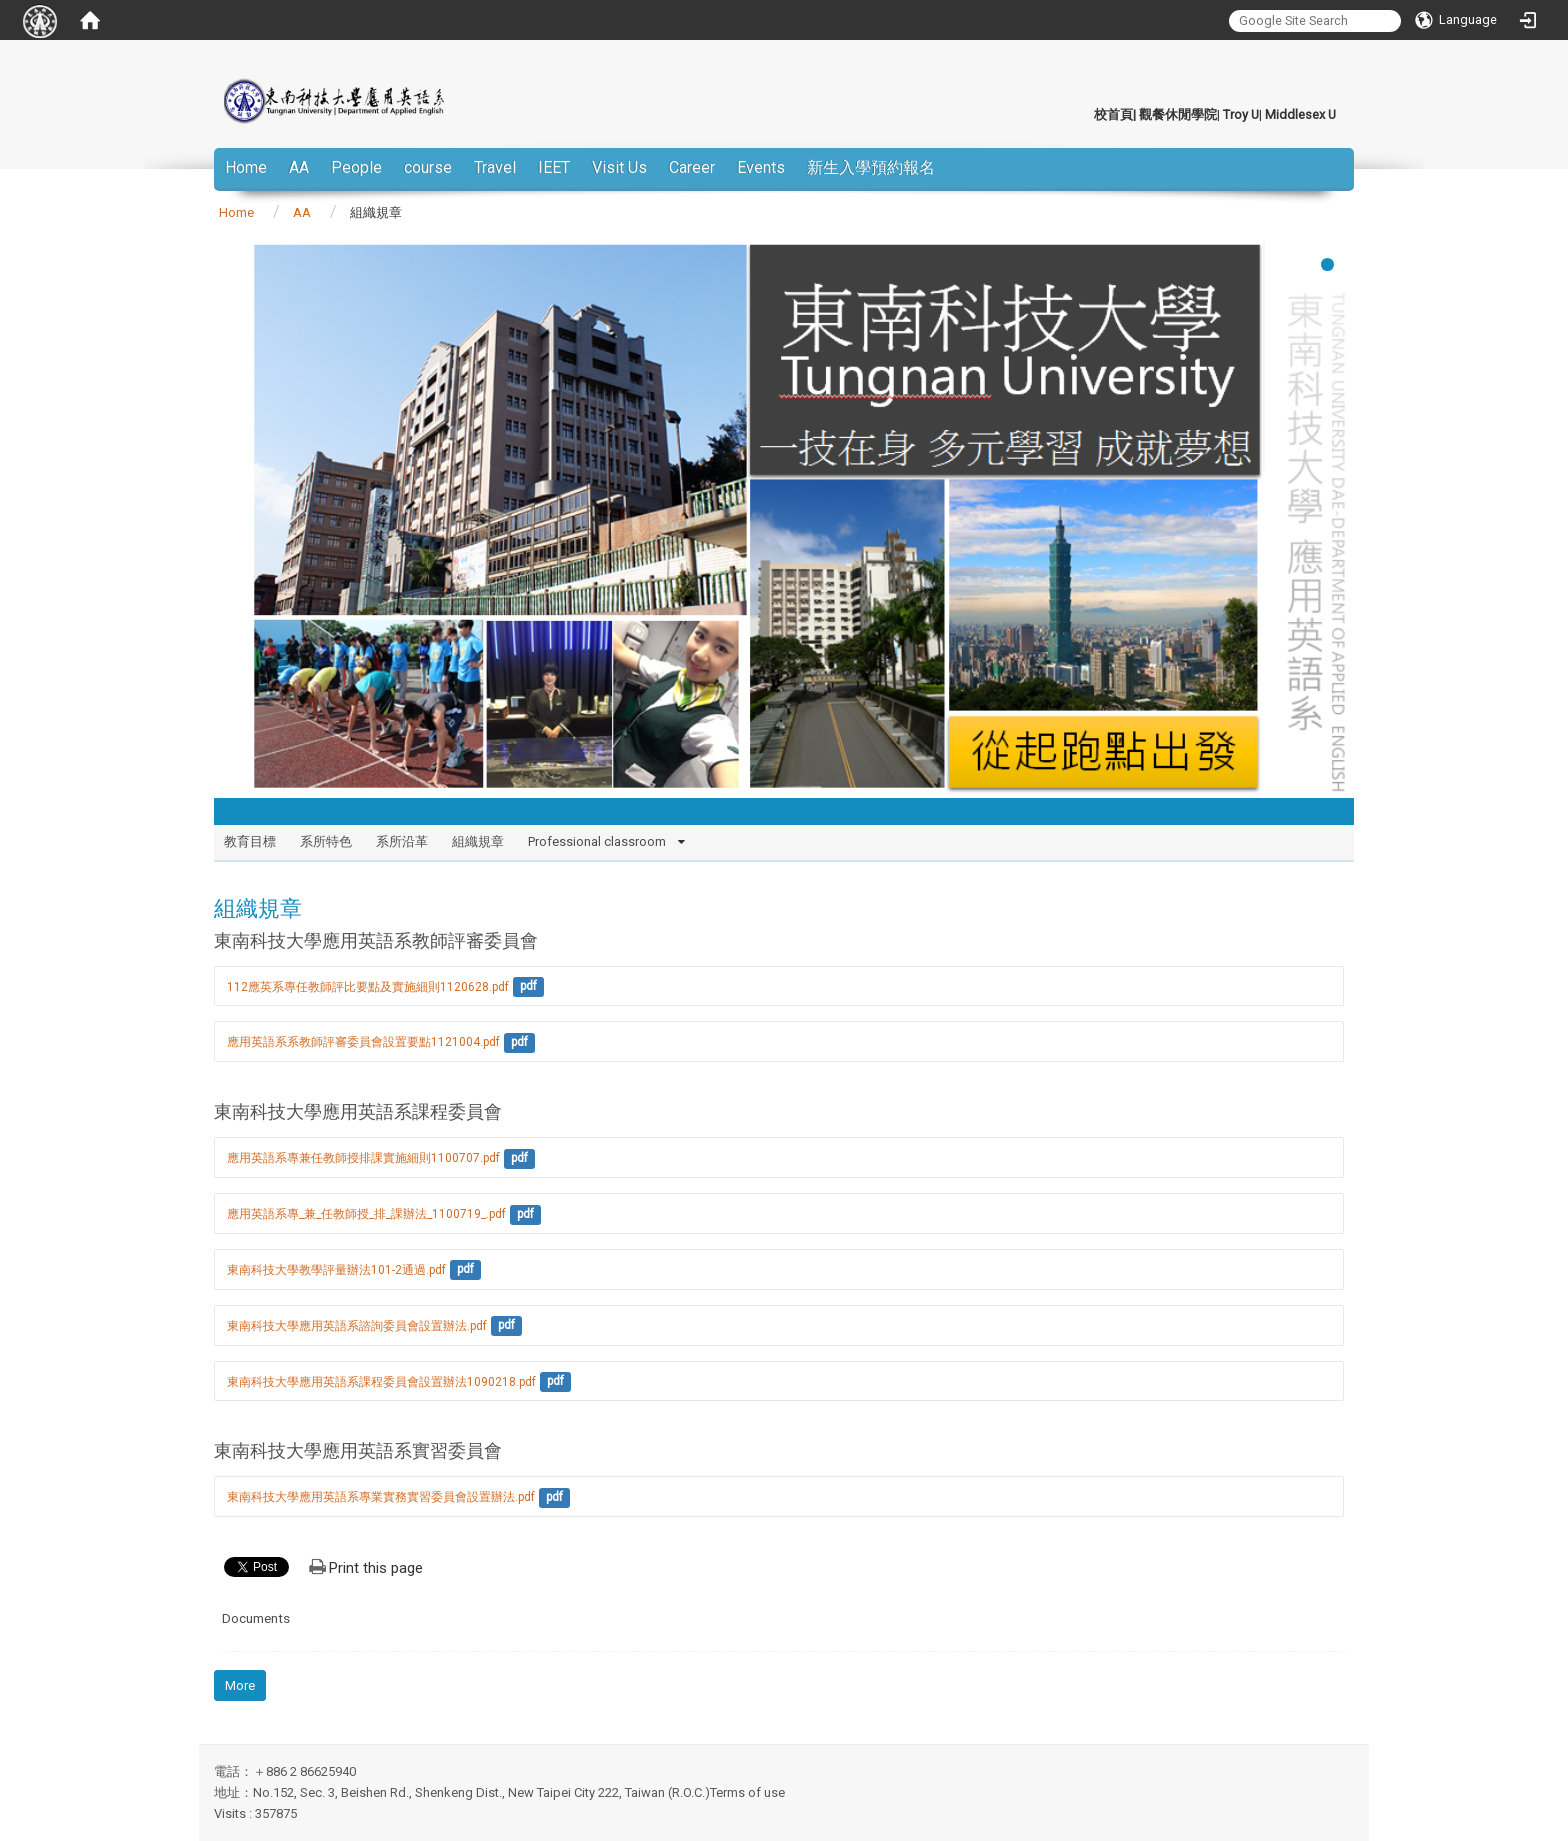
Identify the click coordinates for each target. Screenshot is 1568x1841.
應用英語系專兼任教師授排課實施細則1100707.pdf (363, 1158)
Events (761, 167)
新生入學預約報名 (871, 167)
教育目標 (250, 841)
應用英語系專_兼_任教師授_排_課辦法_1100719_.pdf (366, 1214)
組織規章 (478, 841)
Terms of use (747, 1792)
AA (299, 167)
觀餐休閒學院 (1178, 114)
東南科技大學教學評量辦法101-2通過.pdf (336, 1270)
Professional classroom (597, 841)
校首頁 (1113, 114)
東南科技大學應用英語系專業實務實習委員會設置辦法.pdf (381, 1497)
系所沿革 (402, 841)
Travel (495, 167)
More (240, 1685)
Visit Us (619, 167)
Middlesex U (1300, 114)
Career (692, 167)
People (356, 167)
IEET (554, 167)
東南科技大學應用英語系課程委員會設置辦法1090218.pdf (381, 1382)
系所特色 (326, 841)
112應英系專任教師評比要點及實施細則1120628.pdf (368, 987)
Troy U (1241, 114)
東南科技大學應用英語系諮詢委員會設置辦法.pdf (357, 1326)
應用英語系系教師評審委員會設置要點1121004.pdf (363, 1042)
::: (1083, 114)
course (428, 167)
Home (246, 167)
